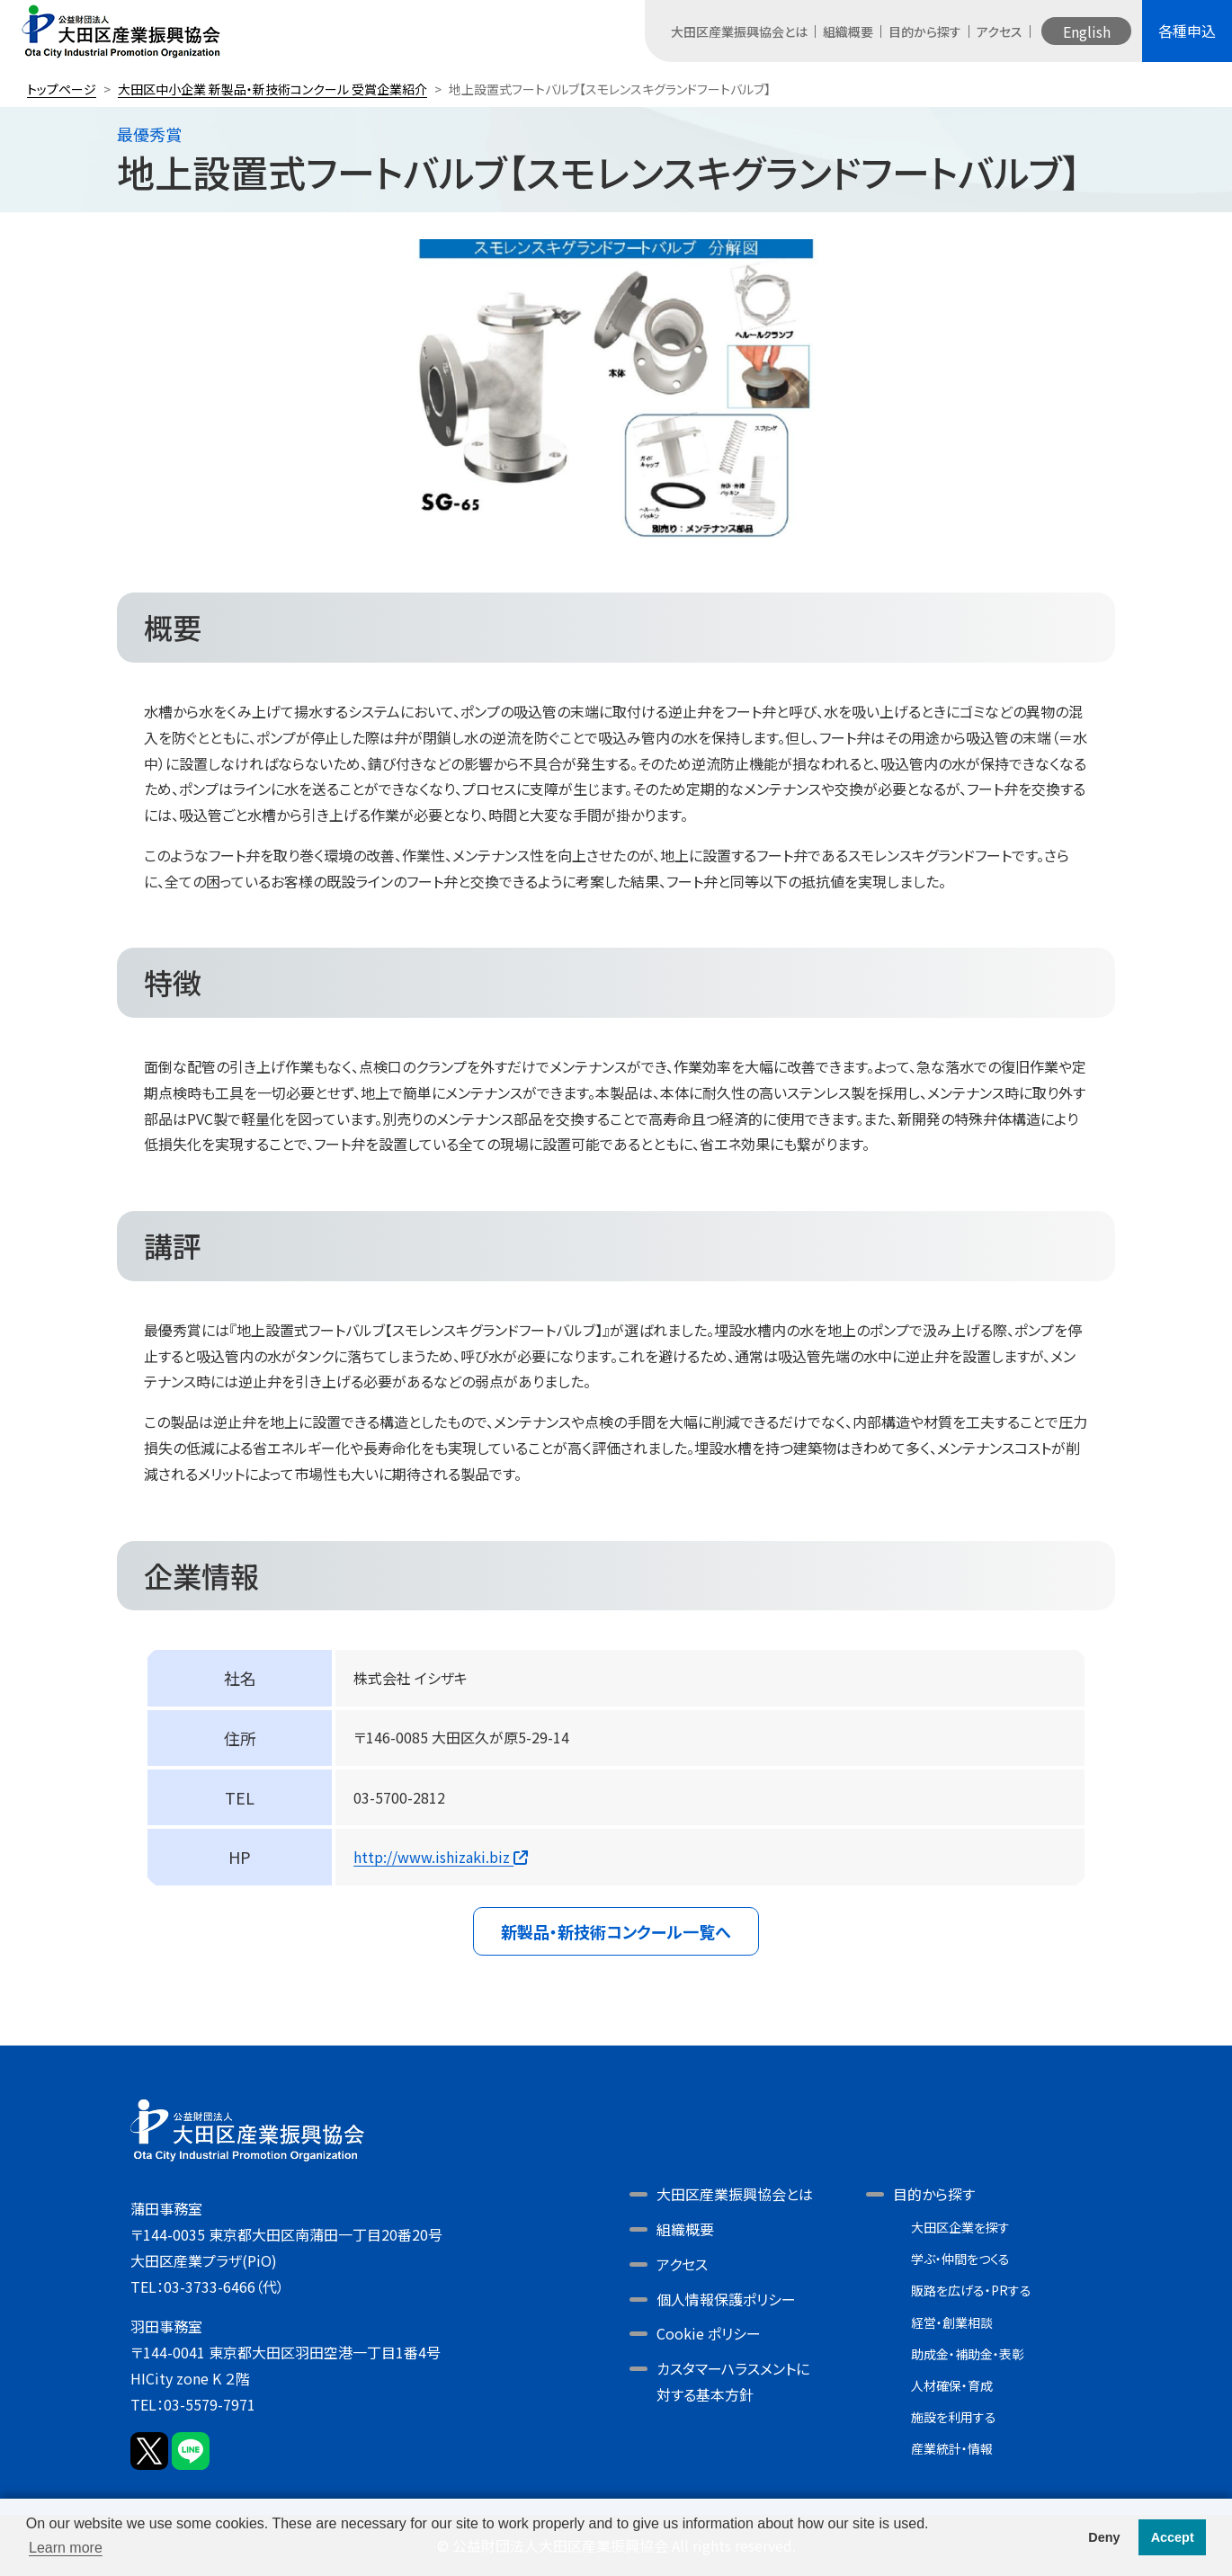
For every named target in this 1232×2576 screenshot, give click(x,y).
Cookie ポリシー (708, 2333)
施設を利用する (953, 2417)
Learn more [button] (66, 2547)
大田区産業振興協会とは (739, 31)
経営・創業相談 (952, 2322)
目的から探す (924, 31)
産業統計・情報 (952, 2448)
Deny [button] (1104, 2537)
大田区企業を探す (960, 2227)
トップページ (61, 89)
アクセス (999, 31)
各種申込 (1187, 30)
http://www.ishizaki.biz (440, 1856)
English (1087, 31)
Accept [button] (1172, 2537)
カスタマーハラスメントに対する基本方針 (732, 2381)
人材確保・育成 (952, 2385)
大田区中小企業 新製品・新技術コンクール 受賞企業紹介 (272, 89)
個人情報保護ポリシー (726, 2299)
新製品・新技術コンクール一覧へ (616, 1931)
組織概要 (848, 31)
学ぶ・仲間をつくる (960, 2259)
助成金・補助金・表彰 (967, 2354)
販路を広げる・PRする (971, 2290)
